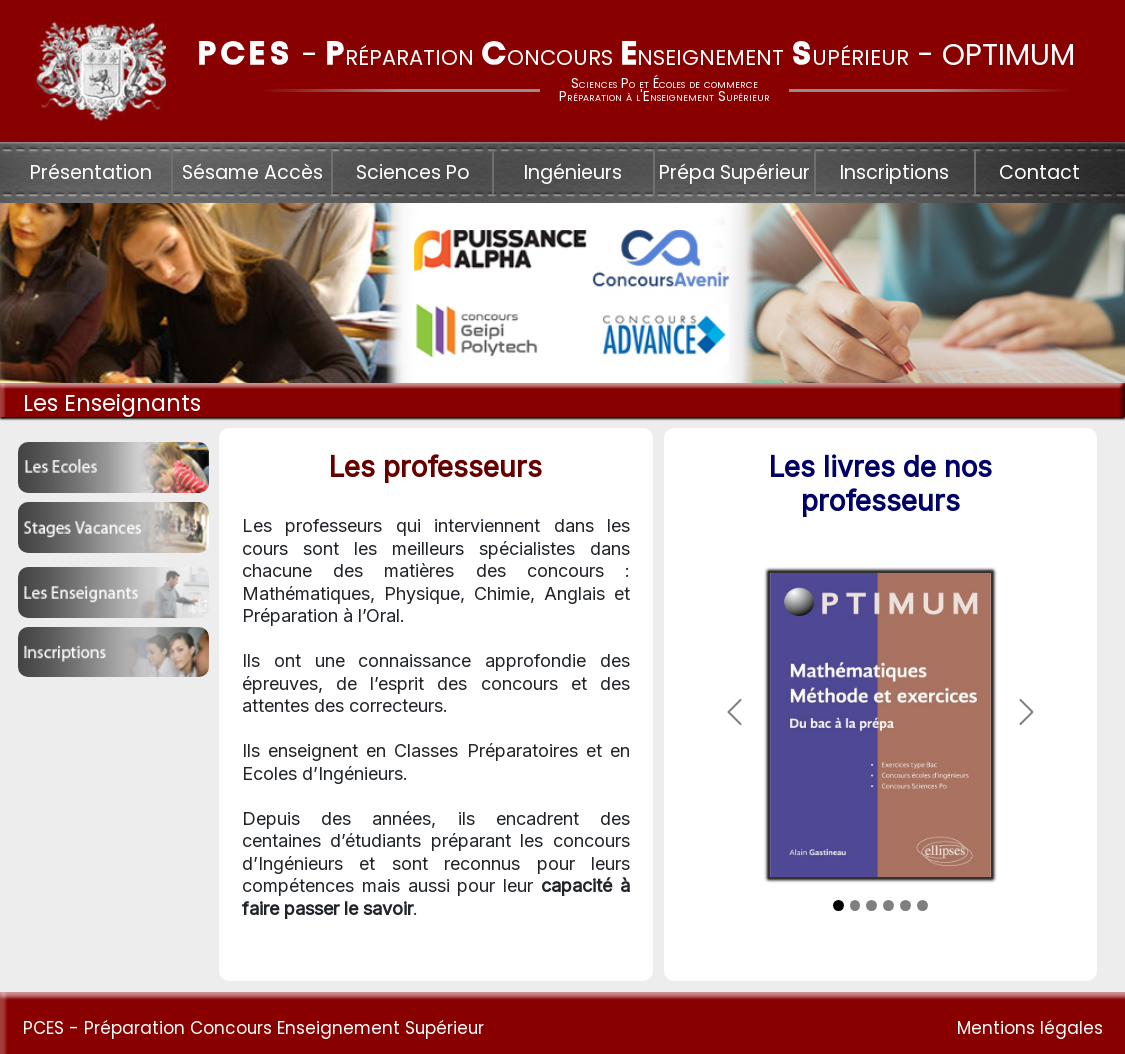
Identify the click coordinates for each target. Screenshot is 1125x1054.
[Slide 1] (838, 905)
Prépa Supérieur (734, 172)
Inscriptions (894, 172)
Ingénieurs (573, 172)
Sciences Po (413, 172)
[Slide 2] (855, 905)
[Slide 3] (871, 905)
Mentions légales (1030, 1028)
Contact (1039, 172)
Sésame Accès (252, 172)
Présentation (91, 172)
